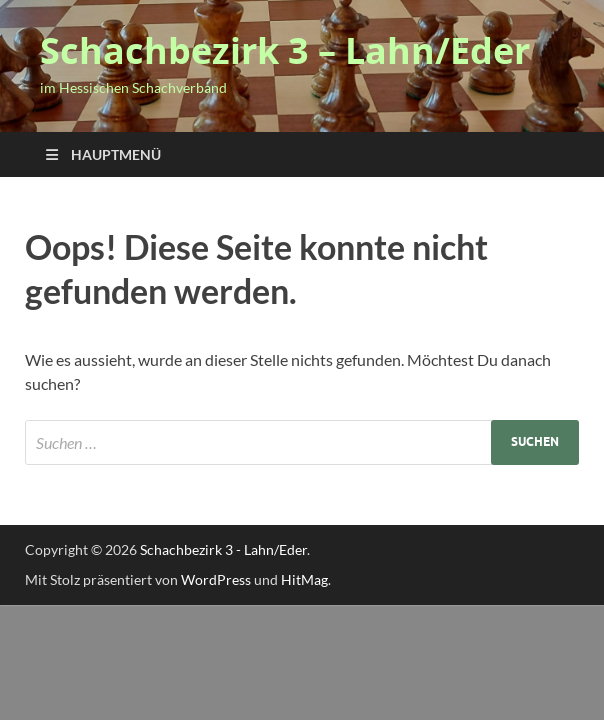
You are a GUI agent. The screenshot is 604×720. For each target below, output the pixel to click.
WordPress (216, 579)
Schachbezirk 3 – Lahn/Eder (285, 50)
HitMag (304, 579)
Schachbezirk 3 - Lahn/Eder (223, 549)
